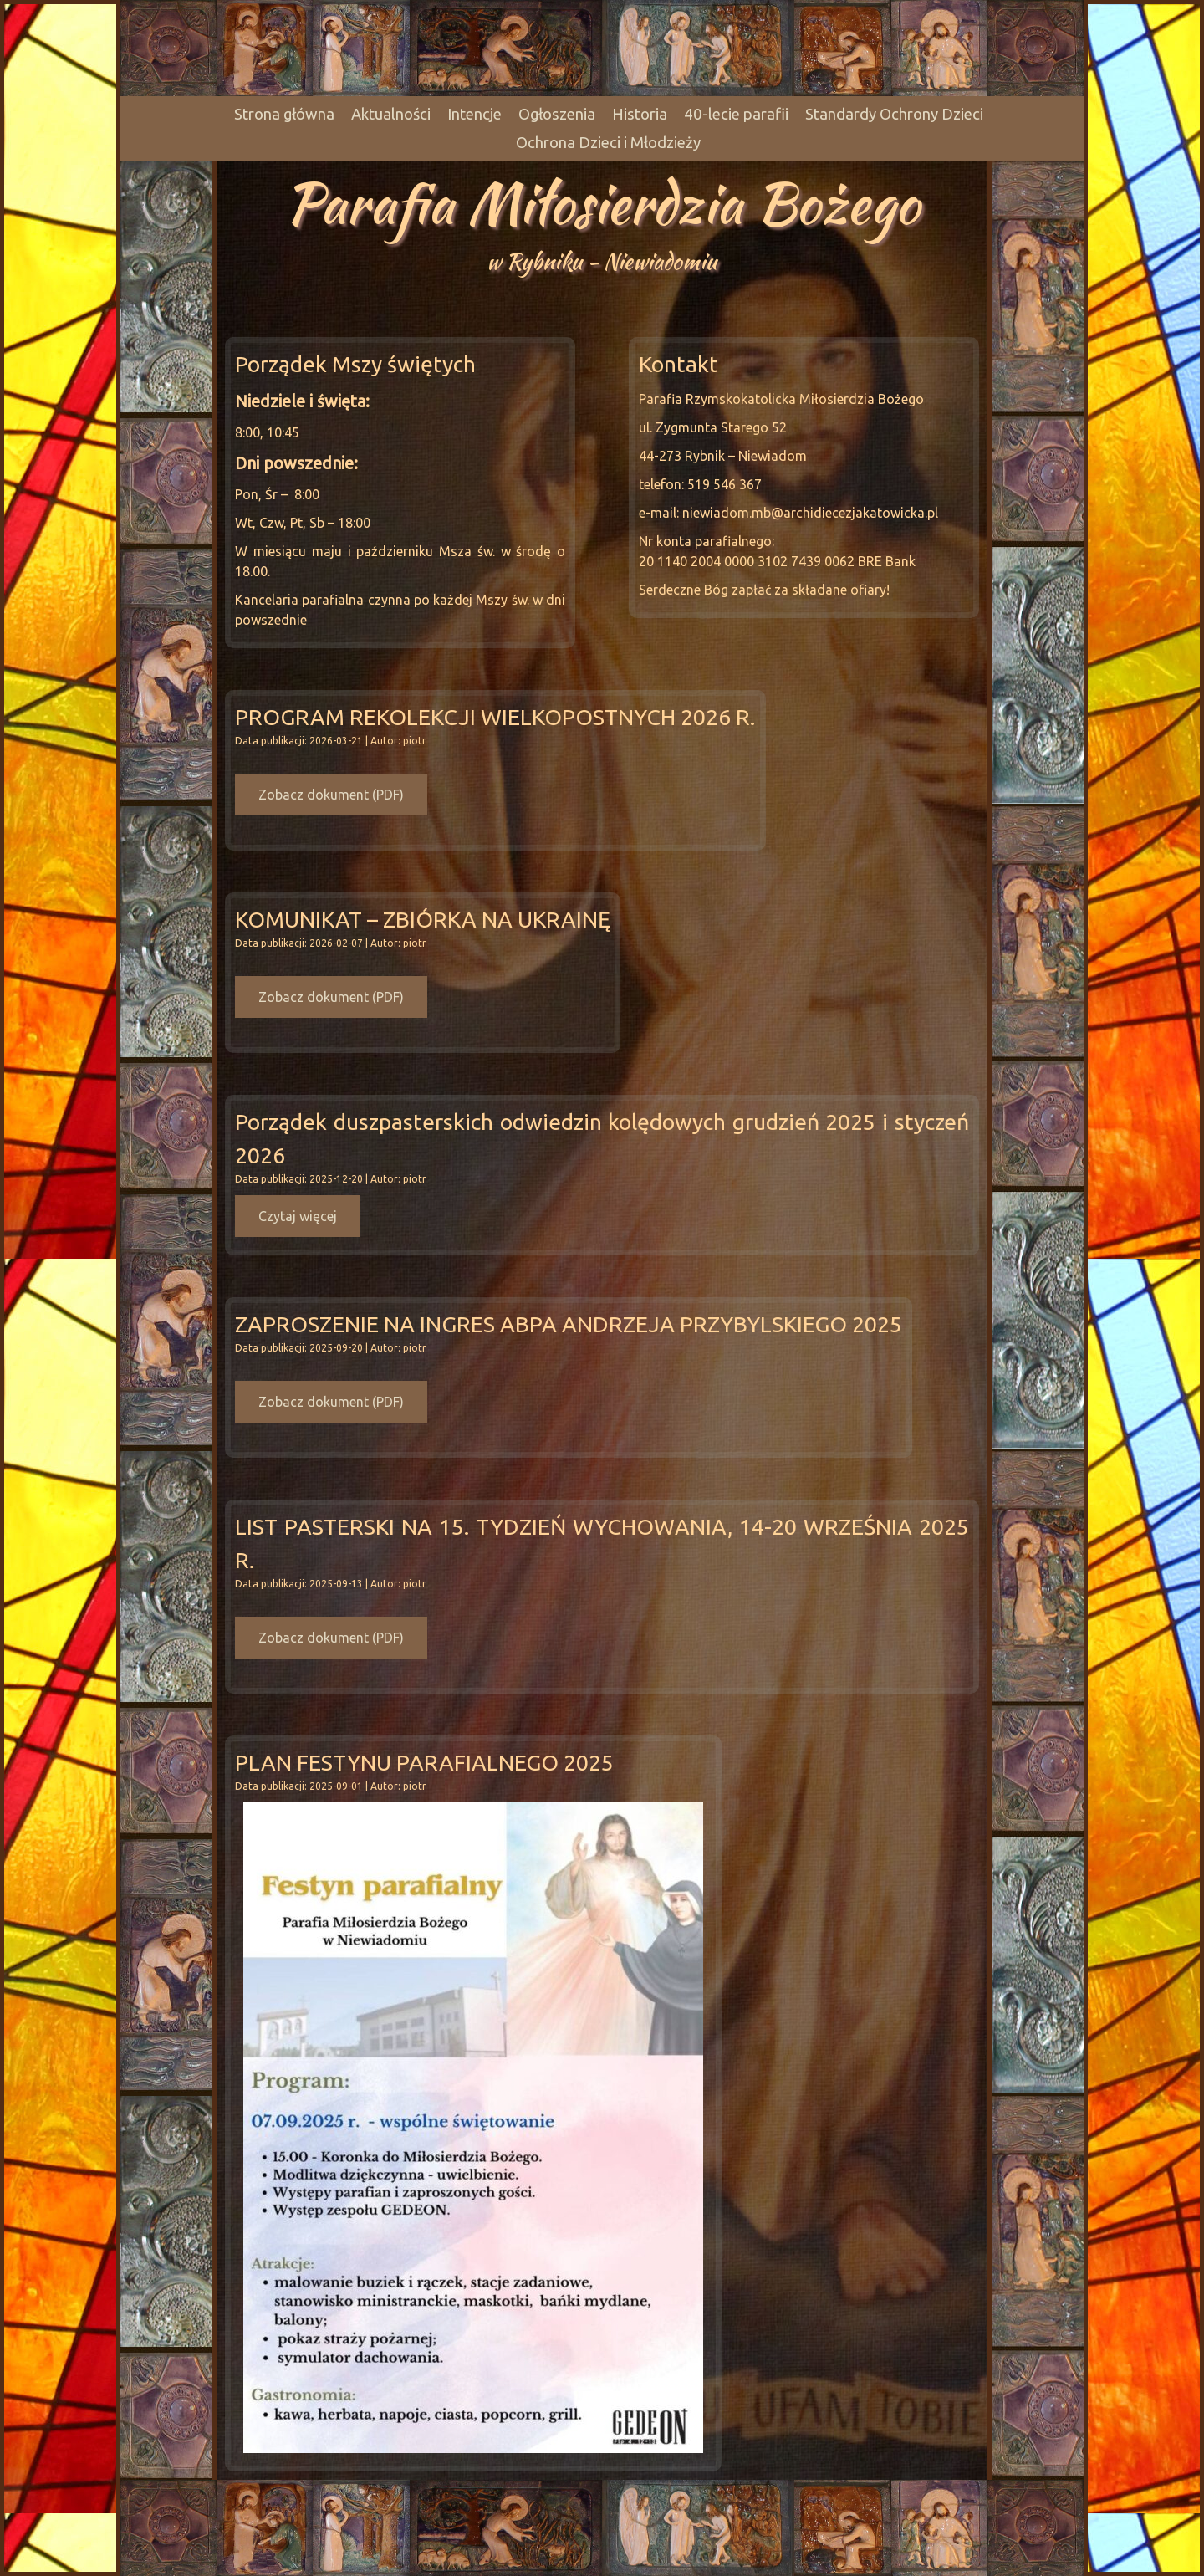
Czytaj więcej (297, 1216)
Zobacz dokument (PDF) (331, 794)
